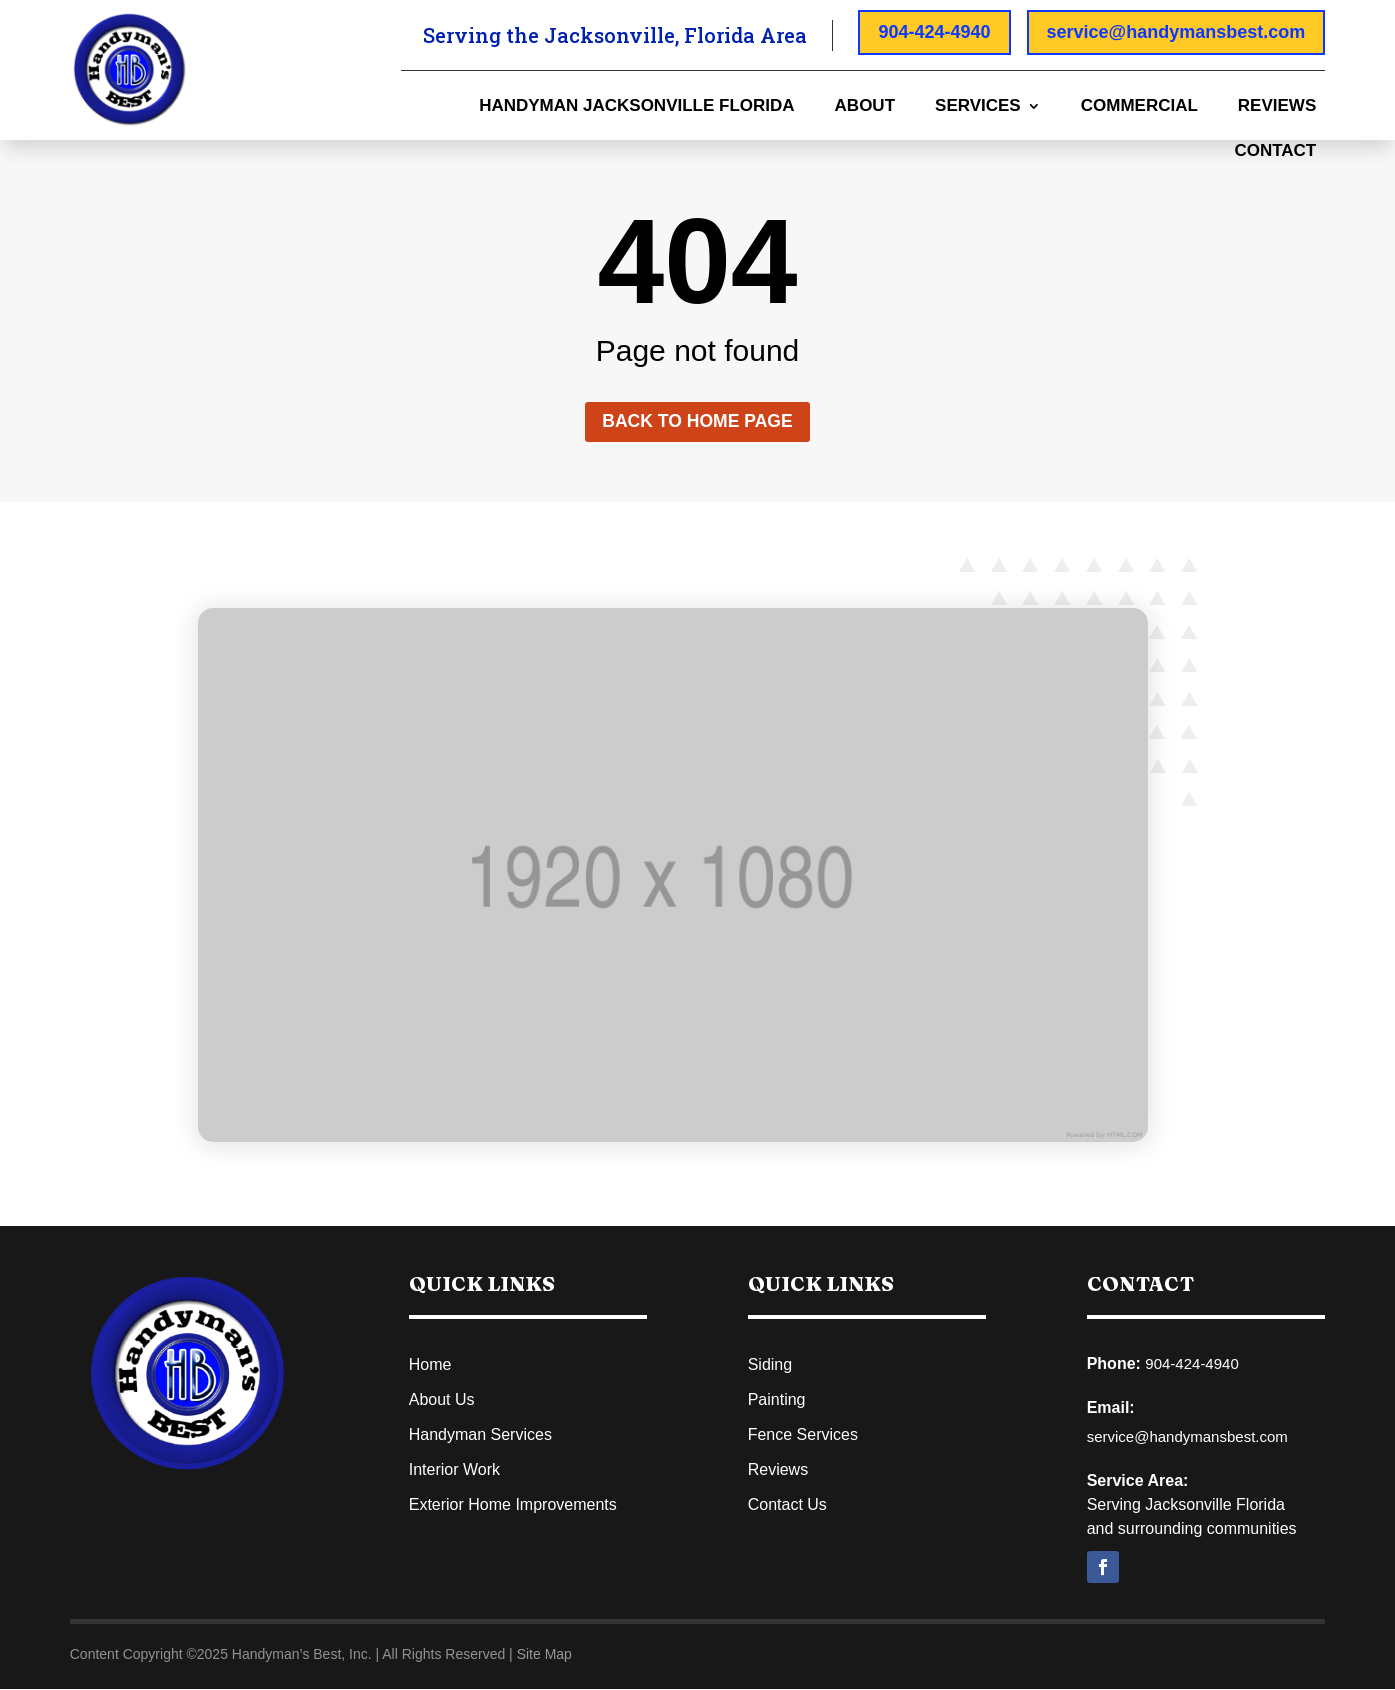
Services (978, 107)
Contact (1275, 152)
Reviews (1277, 107)
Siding (770, 1365)
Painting (777, 1400)
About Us (442, 1400)
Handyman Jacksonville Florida (636, 107)
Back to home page (697, 422)
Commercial (1139, 107)
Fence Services (803, 1435)
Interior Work (454, 1470)
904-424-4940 (934, 32)
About (865, 107)
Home (430, 1365)
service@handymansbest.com (1176, 32)
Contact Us (787, 1505)
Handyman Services (480, 1435)
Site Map (544, 1655)
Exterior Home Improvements (513, 1505)
